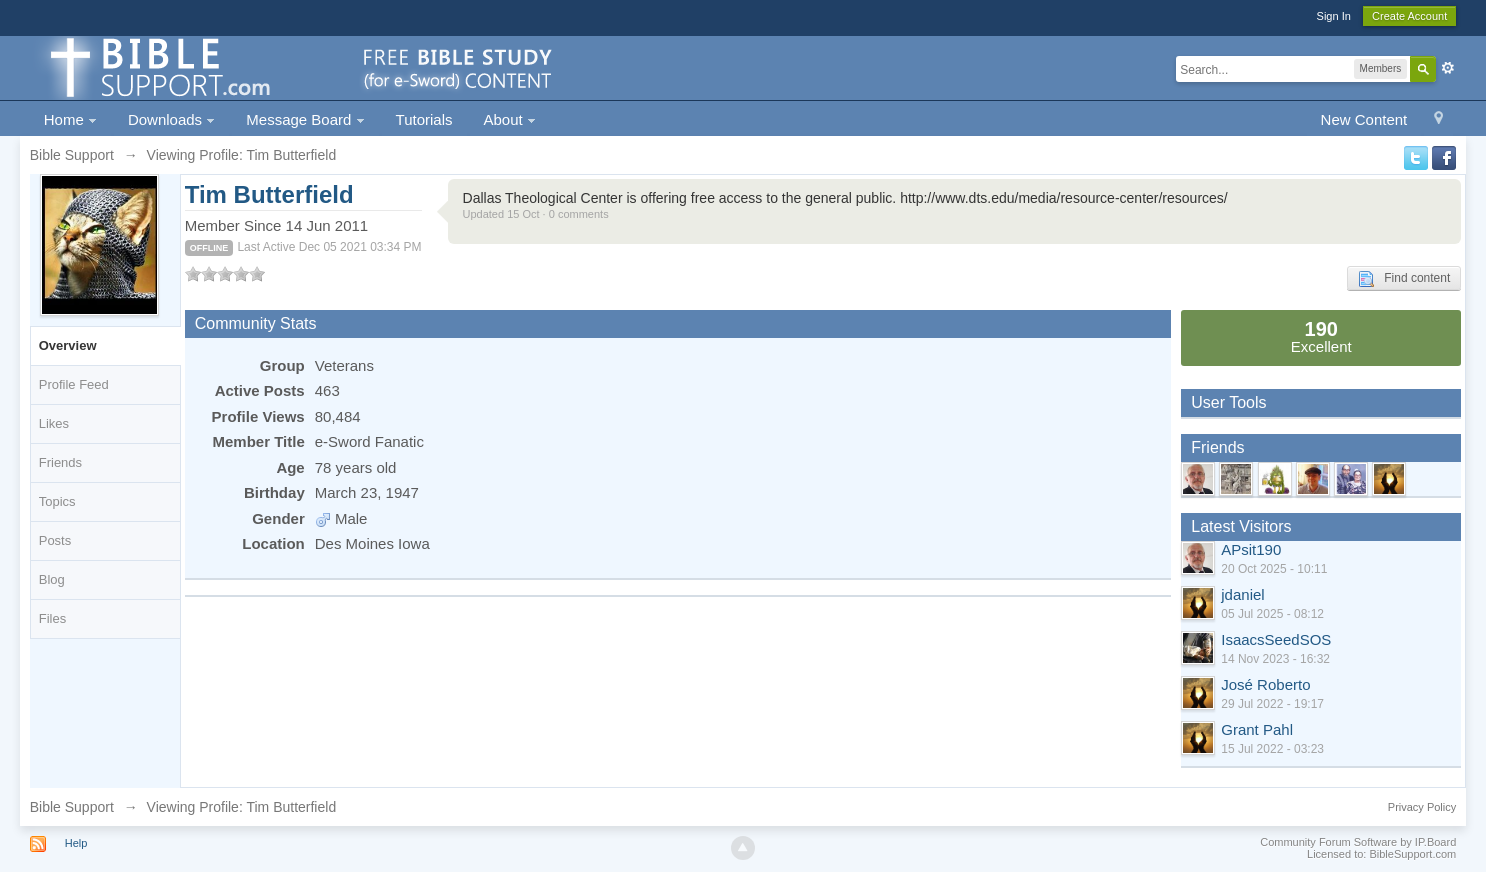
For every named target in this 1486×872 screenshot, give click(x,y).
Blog (52, 579)
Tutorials (424, 119)
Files (52, 618)
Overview (68, 345)
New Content (1364, 119)
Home (70, 119)
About (510, 119)
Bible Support (72, 807)
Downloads (171, 119)
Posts (55, 540)
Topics (57, 501)
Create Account (1409, 16)
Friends (60, 462)
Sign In (1334, 16)
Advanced (1448, 68)
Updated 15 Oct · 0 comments (536, 214)
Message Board (305, 119)
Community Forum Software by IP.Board (1358, 842)
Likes (54, 423)
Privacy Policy (1422, 807)
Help (76, 843)
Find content (1404, 279)
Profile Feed (74, 384)
